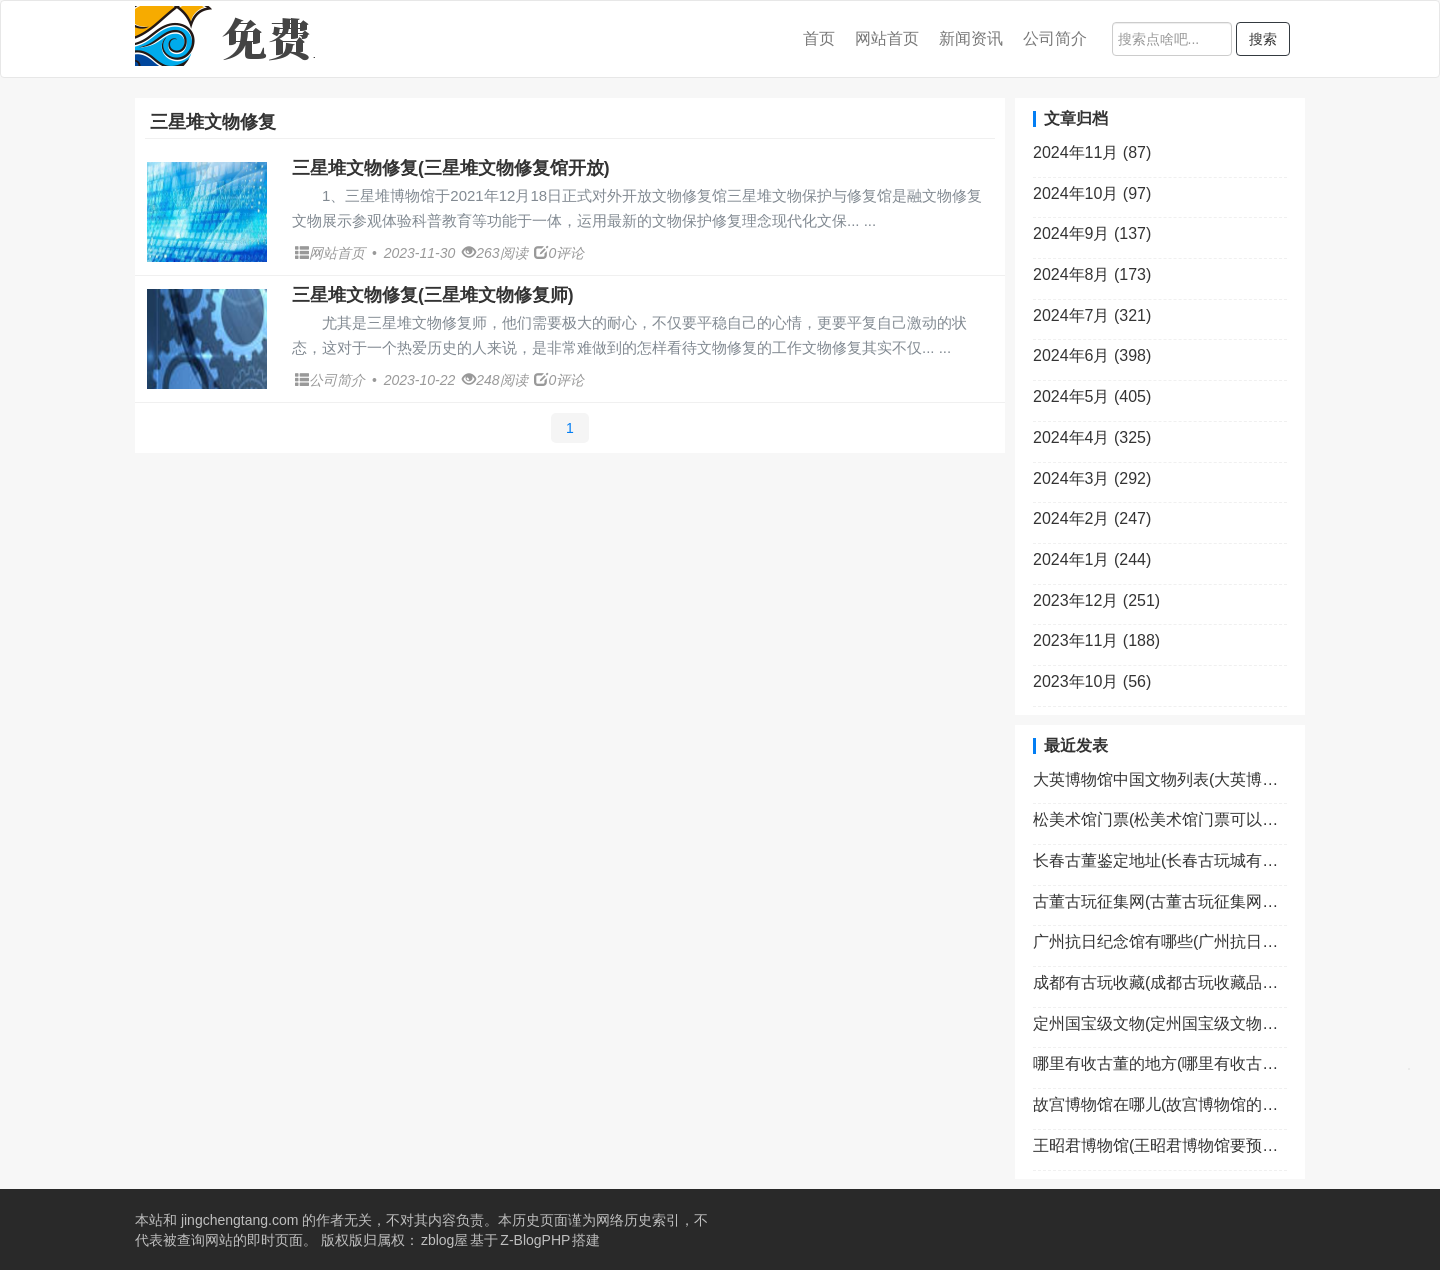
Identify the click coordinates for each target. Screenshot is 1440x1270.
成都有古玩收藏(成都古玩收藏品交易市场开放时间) (1160, 982)
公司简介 (1055, 38)
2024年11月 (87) (1092, 152)
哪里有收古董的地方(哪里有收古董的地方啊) (1160, 1063)
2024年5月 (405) (1092, 396)
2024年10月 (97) (1092, 193)
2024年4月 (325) (1092, 437)
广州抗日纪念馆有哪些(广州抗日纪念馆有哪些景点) (1160, 941)
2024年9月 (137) (1092, 233)
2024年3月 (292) (1092, 478)
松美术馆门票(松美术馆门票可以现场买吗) (1160, 819)
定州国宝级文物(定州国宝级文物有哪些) (1160, 1023)
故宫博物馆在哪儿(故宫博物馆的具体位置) (1160, 1104)
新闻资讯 (971, 38)
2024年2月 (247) (1092, 518)
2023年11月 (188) (1096, 640)
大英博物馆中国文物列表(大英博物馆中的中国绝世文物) (1160, 779)
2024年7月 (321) (1092, 315)
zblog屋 (444, 1240)
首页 (819, 38)
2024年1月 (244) (1092, 559)
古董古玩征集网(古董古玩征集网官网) (1160, 901)
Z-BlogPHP (535, 1240)
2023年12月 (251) (1096, 600)
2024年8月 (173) (1092, 274)
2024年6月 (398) (1092, 355)
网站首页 (887, 38)
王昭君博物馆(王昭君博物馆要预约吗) (1160, 1145)
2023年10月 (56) (1092, 681)
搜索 (1263, 39)
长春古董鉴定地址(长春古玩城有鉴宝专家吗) (1160, 860)
